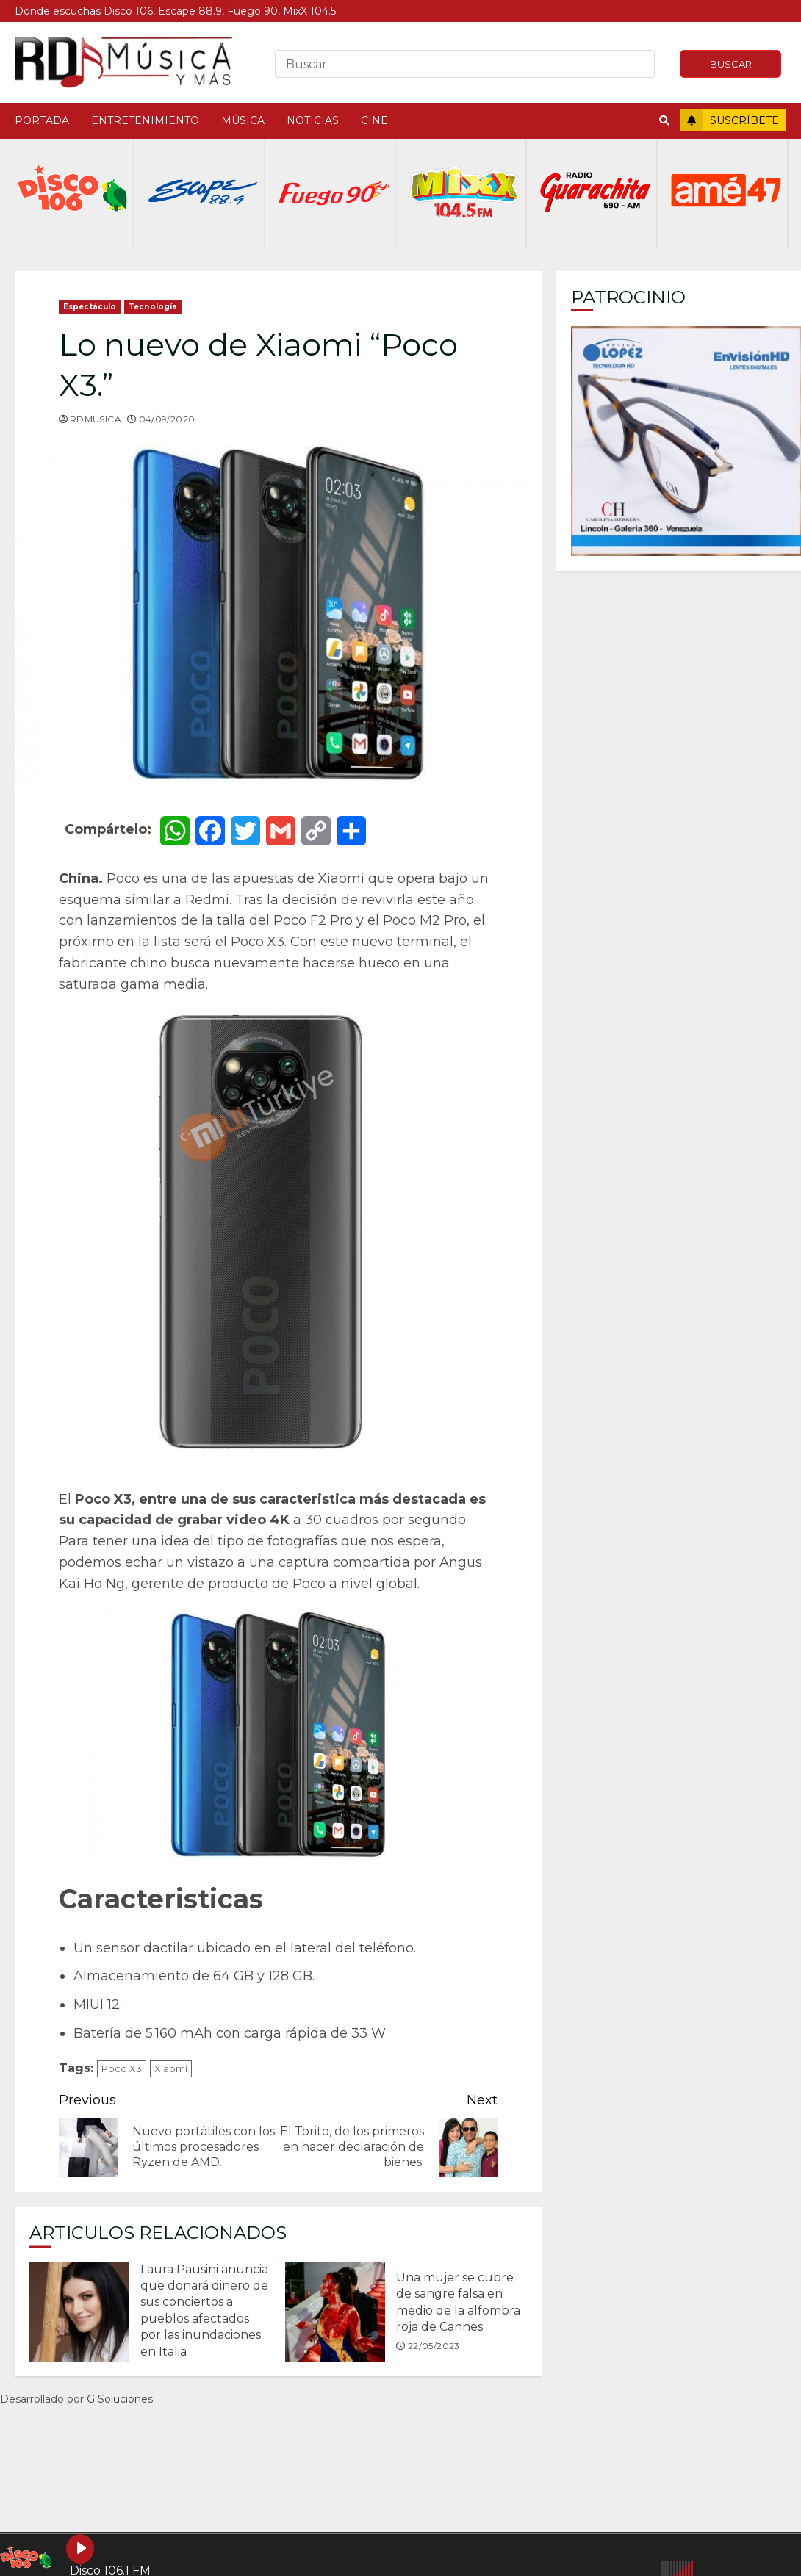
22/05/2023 (434, 2345)
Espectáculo (89, 306)
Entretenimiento (145, 120)
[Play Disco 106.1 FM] (80, 2549)
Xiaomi (170, 2068)
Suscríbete (729, 120)
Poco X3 (121, 2068)
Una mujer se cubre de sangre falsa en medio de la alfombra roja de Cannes (335, 2312)
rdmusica (95, 419)
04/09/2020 (167, 419)
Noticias (313, 120)
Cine (374, 120)
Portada (42, 120)
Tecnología (153, 306)
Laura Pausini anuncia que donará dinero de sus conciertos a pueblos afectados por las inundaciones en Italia (79, 2312)
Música (243, 120)
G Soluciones (120, 2399)
